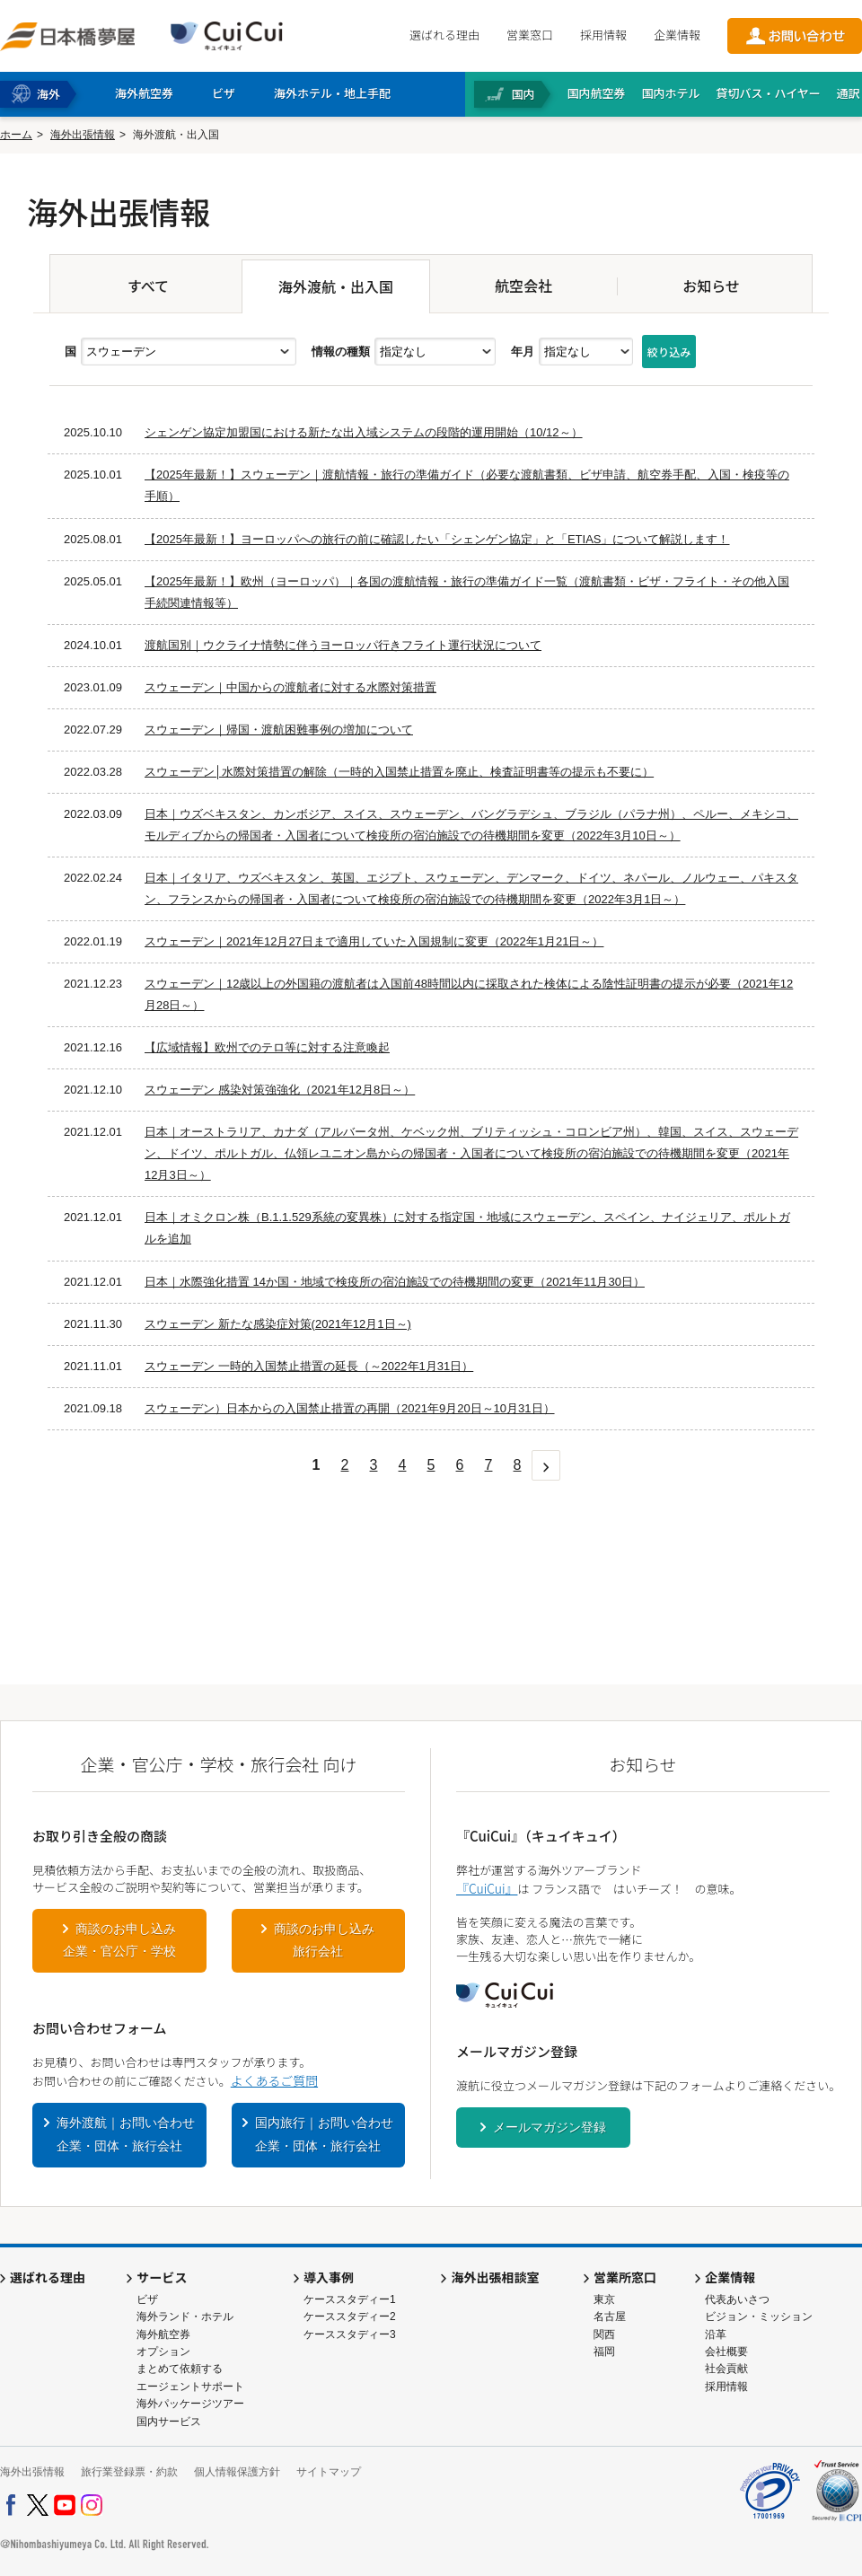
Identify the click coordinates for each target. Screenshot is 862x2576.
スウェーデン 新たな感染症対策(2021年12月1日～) (278, 1324)
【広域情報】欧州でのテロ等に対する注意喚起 (267, 1047)
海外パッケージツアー (190, 2403)
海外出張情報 (82, 134)
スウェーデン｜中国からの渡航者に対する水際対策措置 (290, 687)
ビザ (147, 2299)
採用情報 (603, 34)
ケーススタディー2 (349, 2316)
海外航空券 (163, 2334)
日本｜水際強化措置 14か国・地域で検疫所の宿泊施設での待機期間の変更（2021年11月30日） (395, 1281)
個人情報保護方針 (237, 2472)
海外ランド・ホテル (184, 2316)
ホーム (16, 134)
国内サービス (168, 2421)
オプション (163, 2351)
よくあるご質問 (274, 2080)
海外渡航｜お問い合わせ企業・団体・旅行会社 (126, 2134)
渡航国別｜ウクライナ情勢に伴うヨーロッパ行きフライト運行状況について (343, 645)
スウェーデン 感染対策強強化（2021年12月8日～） (280, 1089)
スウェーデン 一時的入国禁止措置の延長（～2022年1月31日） (309, 1366)
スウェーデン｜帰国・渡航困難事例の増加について (279, 729)
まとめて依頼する (179, 2368)
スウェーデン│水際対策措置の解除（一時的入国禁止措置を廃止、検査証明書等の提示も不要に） (399, 771)
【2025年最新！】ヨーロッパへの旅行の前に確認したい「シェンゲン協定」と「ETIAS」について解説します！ (437, 539)
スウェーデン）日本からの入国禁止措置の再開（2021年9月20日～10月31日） (350, 1408)
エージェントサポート (190, 2386)
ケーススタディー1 (349, 2299)
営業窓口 (529, 34)
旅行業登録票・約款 (129, 2472)
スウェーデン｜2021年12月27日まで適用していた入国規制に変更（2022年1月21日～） (374, 941)
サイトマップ (328, 2472)
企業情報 (677, 34)
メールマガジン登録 (549, 2127)
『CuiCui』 (486, 1888)
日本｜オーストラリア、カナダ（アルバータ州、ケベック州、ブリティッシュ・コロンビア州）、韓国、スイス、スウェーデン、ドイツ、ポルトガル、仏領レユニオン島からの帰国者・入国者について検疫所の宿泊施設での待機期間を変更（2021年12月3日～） (471, 1153)
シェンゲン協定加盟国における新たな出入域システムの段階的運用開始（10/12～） (364, 432)
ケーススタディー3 (349, 2334)
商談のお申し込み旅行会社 (324, 1940)
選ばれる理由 (444, 34)
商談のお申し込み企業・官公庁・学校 (119, 1940)
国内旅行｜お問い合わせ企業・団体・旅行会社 (324, 2134)
